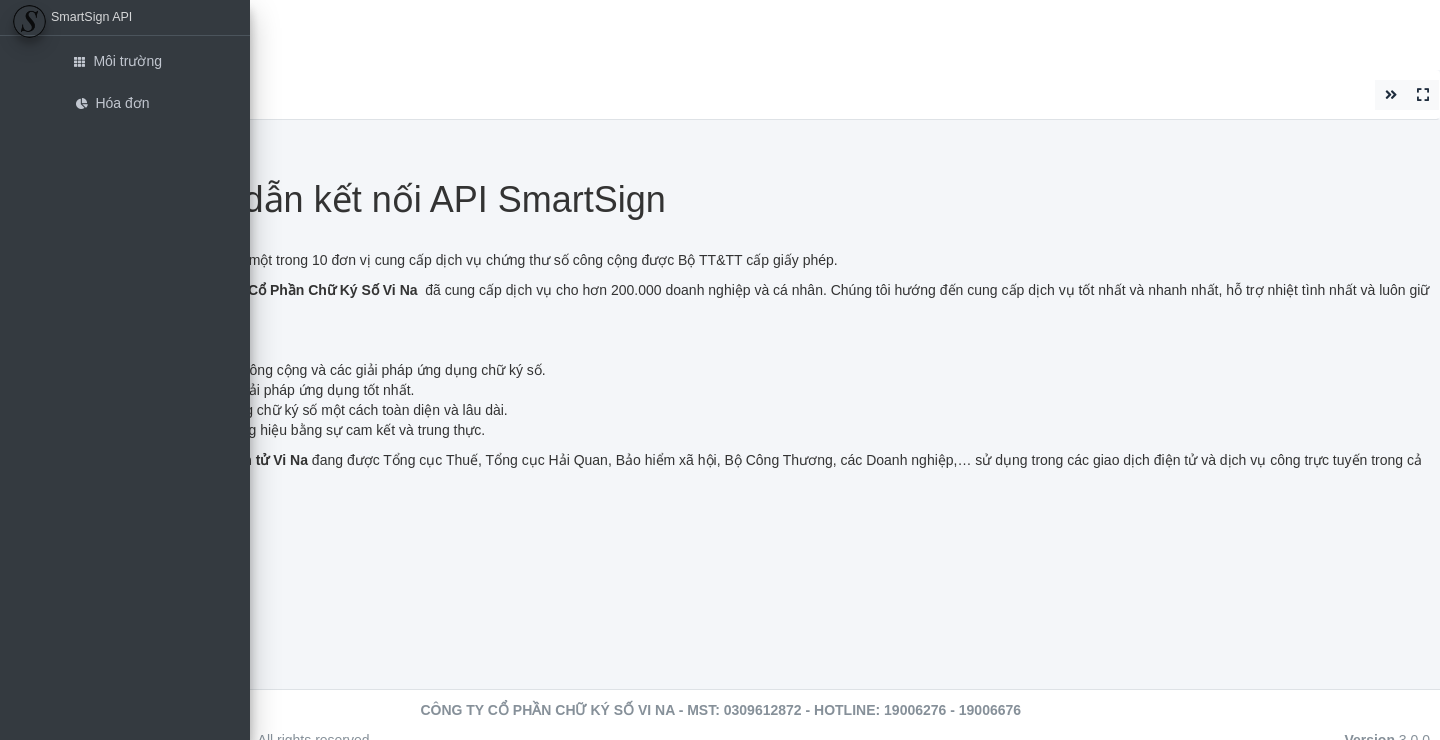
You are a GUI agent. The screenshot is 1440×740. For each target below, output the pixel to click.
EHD (366, 33)
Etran (314, 33)
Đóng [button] (277, 95)
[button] (272, 25)
